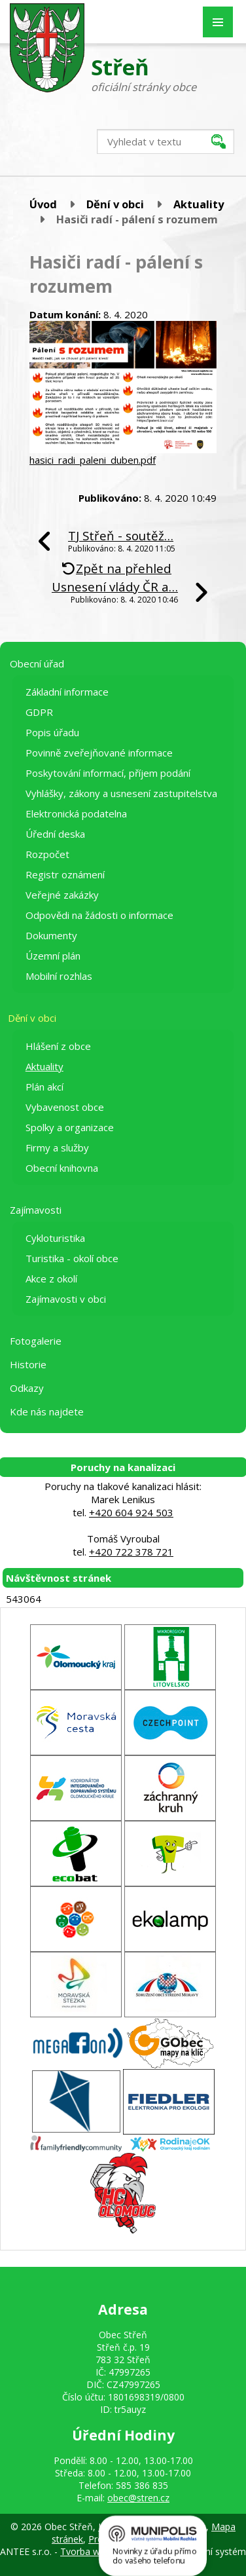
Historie (28, 1364)
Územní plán (53, 955)
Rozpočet (47, 854)
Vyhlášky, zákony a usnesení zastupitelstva (121, 793)
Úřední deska (55, 833)
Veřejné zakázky (62, 894)
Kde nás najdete (47, 1411)
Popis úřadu (52, 732)
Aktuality (198, 204)
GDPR (39, 712)
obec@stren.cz (138, 2498)
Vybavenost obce (65, 1106)
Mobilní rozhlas (59, 975)
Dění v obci (115, 204)
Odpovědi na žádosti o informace (99, 915)
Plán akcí (44, 1086)
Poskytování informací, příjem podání (108, 772)
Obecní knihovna (62, 1167)
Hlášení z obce (58, 1046)
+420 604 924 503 (131, 1512)
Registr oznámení (65, 874)
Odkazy (27, 1387)
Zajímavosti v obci (66, 1298)
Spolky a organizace (70, 1127)
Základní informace (67, 691)
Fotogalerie (36, 1340)
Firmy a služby (57, 1147)
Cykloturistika (55, 1237)
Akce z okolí (51, 1278)
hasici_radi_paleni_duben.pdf (92, 459)
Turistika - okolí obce (72, 1258)
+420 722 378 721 (131, 1551)
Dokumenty (51, 935)
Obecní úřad (37, 663)
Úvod (43, 204)
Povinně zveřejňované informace (99, 752)
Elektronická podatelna (76, 813)
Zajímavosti (36, 1209)
